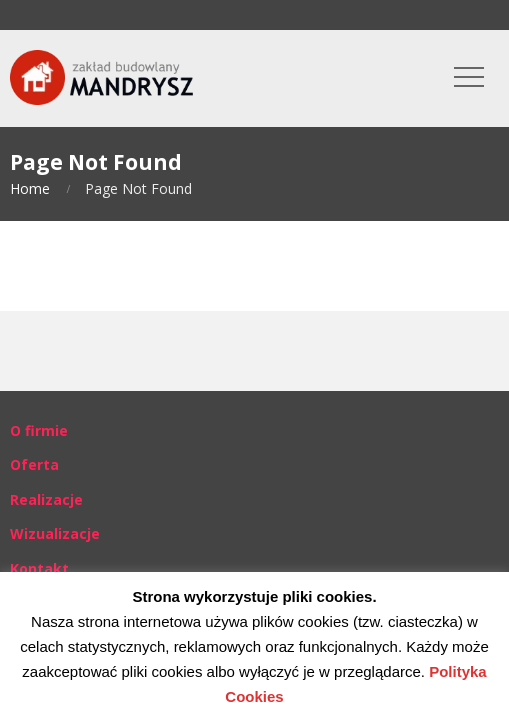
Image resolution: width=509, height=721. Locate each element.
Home (30, 188)
